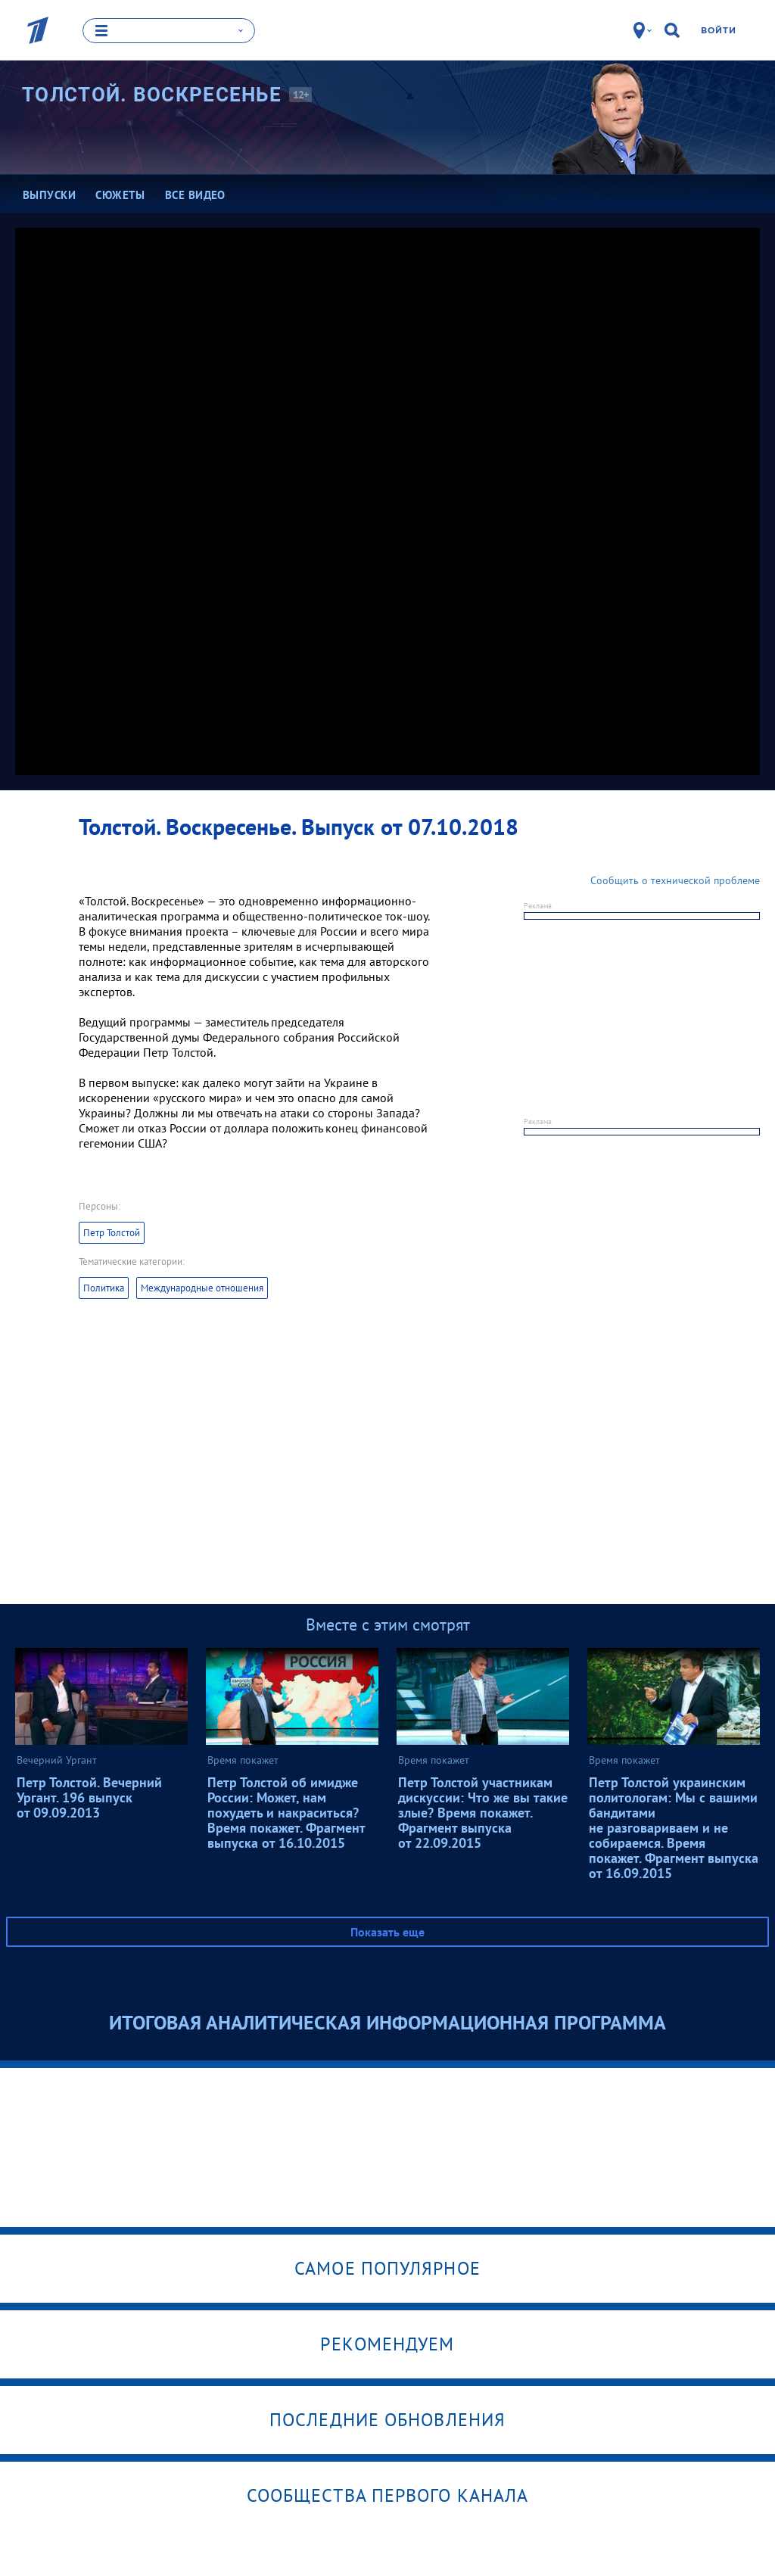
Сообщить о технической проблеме (675, 879)
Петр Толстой (111, 1232)
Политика (103, 1287)
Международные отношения (202, 1287)
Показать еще (387, 1931)
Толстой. (152, 94)
